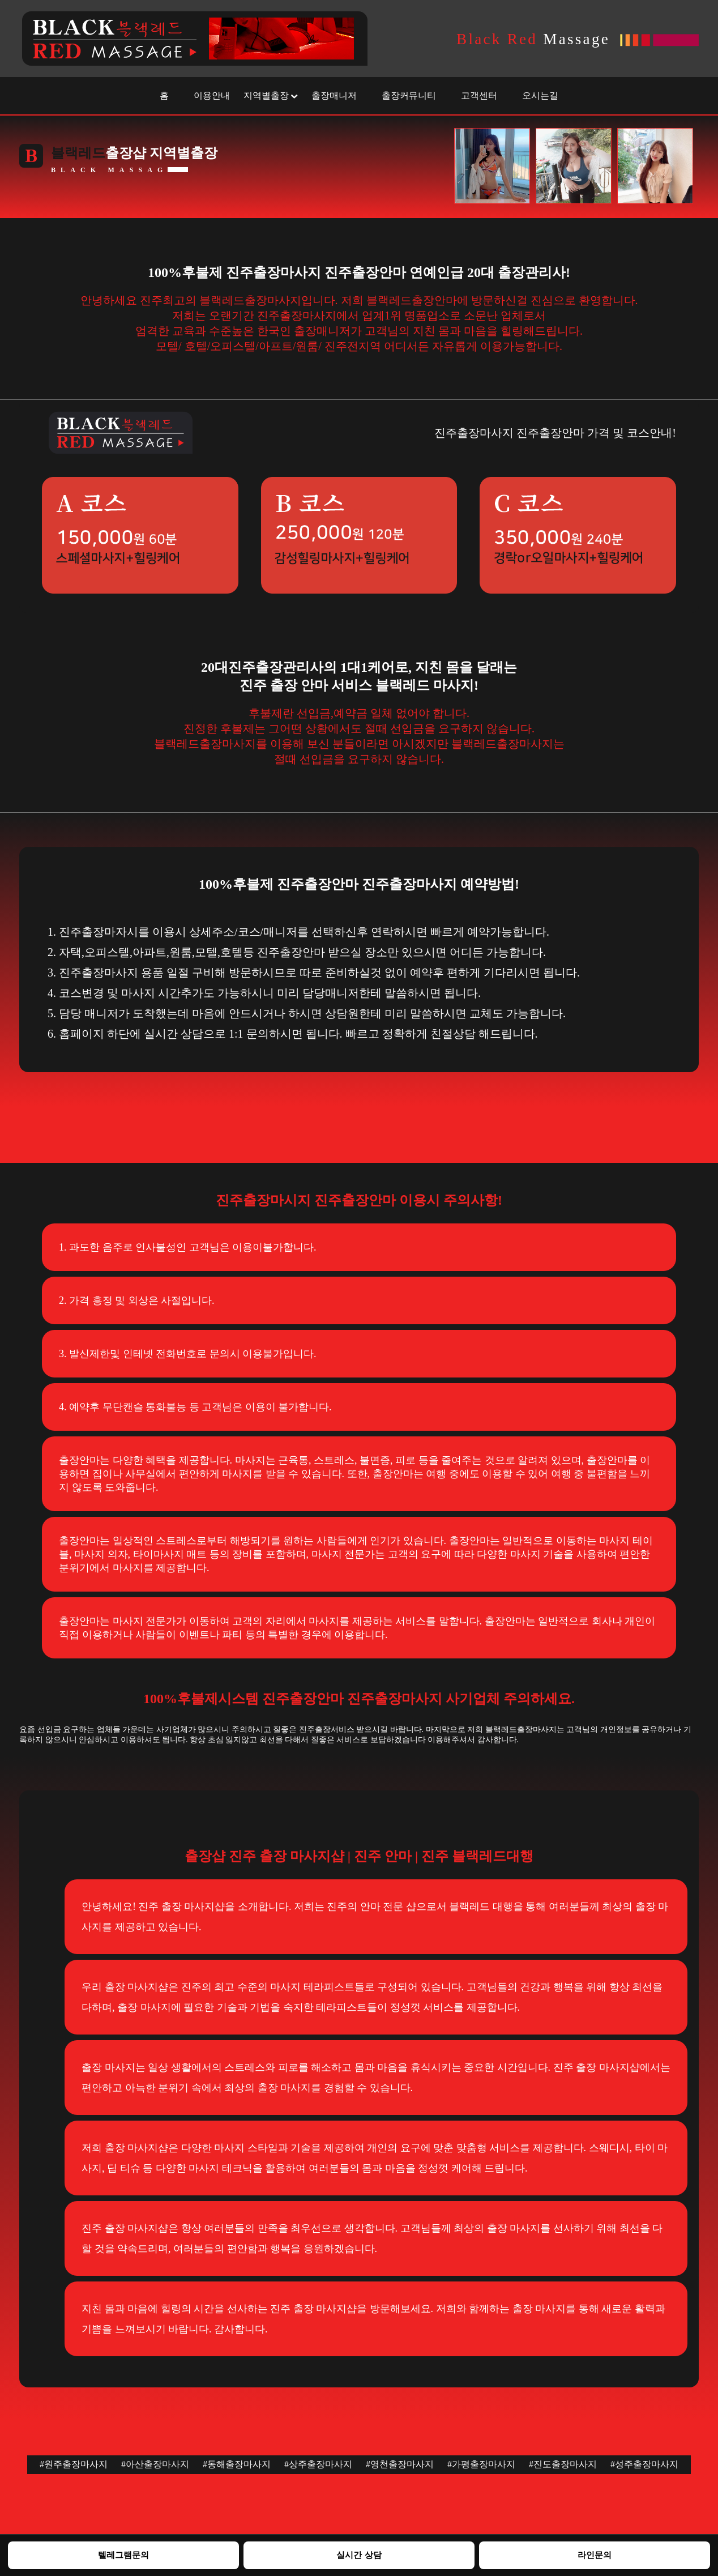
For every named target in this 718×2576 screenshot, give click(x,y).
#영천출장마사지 (400, 2464)
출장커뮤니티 (409, 95)
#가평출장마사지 (481, 2464)
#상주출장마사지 (318, 2464)
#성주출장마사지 (644, 2464)
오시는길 (540, 95)
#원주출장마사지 (74, 2464)
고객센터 (479, 95)
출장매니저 (334, 95)
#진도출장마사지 (563, 2464)
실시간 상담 (358, 2555)
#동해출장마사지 (237, 2464)
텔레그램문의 (123, 2555)
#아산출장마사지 (155, 2464)
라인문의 (595, 2555)
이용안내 (212, 95)
